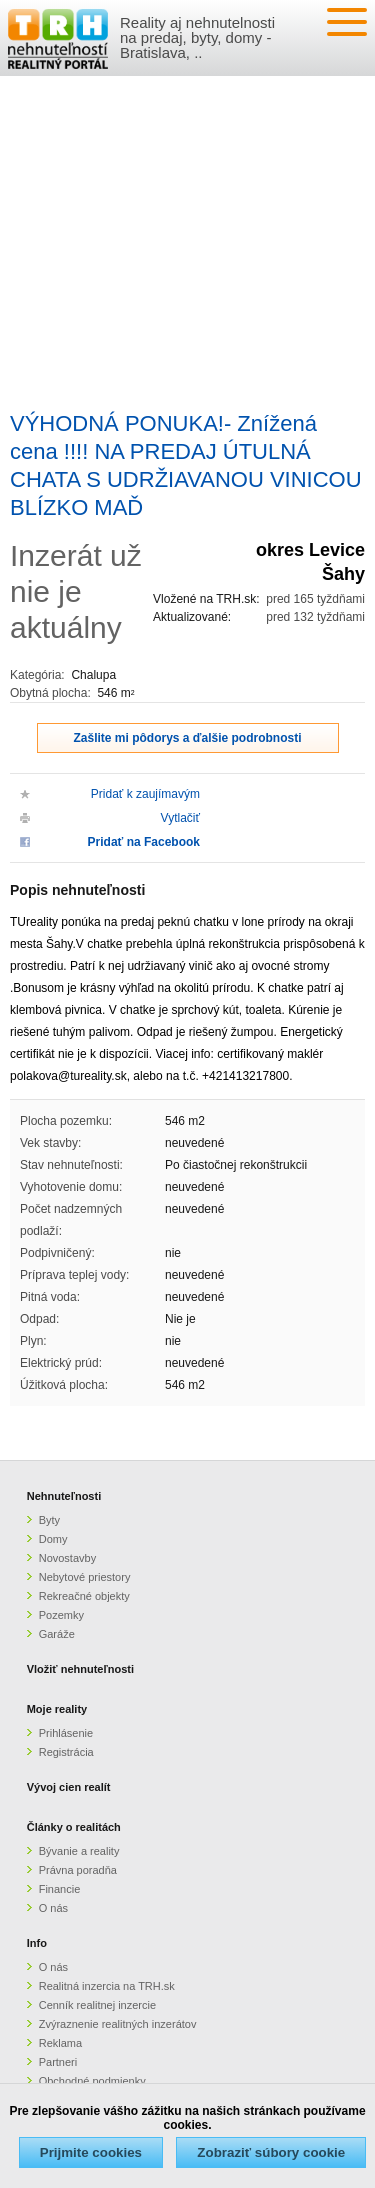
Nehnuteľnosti (64, 1496)
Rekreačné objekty (84, 1596)
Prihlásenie (66, 1733)
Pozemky (61, 1615)
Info (37, 1943)
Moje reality (57, 1709)
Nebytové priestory (85, 1577)
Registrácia (66, 1752)
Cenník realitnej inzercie (97, 2005)
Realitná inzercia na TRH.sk (107, 1986)
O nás (53, 1908)
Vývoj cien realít (69, 1787)
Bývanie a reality (79, 1851)
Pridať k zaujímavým (145, 794)
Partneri (58, 2062)
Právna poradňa (78, 1870)
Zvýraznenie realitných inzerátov (118, 2024)
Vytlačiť (180, 818)
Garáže (57, 1634)
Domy (53, 1539)
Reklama (60, 2043)
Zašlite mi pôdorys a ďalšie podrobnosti (188, 738)
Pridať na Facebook (144, 842)
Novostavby (67, 1558)
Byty (49, 1520)
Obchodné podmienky (92, 2081)
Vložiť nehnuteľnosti (80, 1669)
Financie (60, 1889)
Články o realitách (74, 1827)
